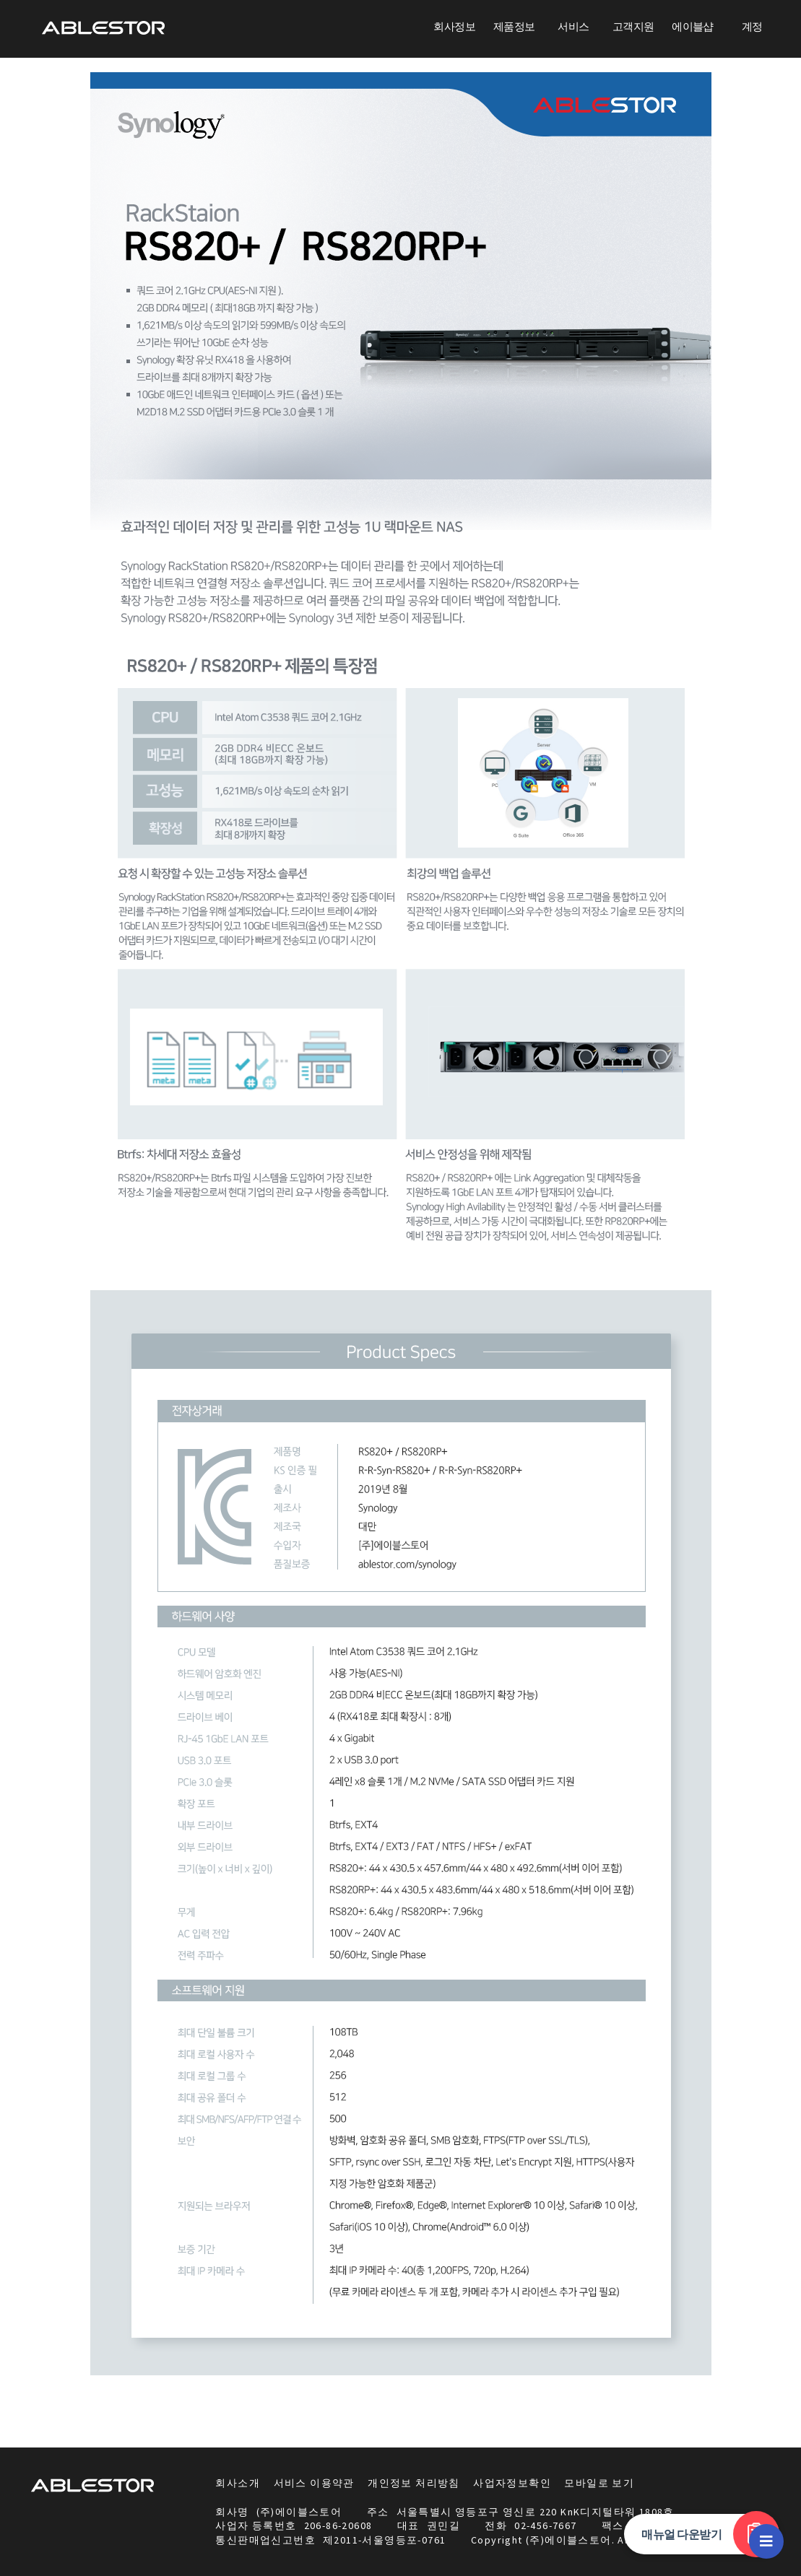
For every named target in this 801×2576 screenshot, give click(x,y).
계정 (752, 26)
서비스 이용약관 (314, 2482)
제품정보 (514, 26)
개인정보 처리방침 (414, 2482)
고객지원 (633, 26)
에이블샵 (693, 26)
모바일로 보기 (599, 2482)
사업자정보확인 (512, 2482)
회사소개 (237, 2482)
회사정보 (454, 26)
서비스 (573, 26)
